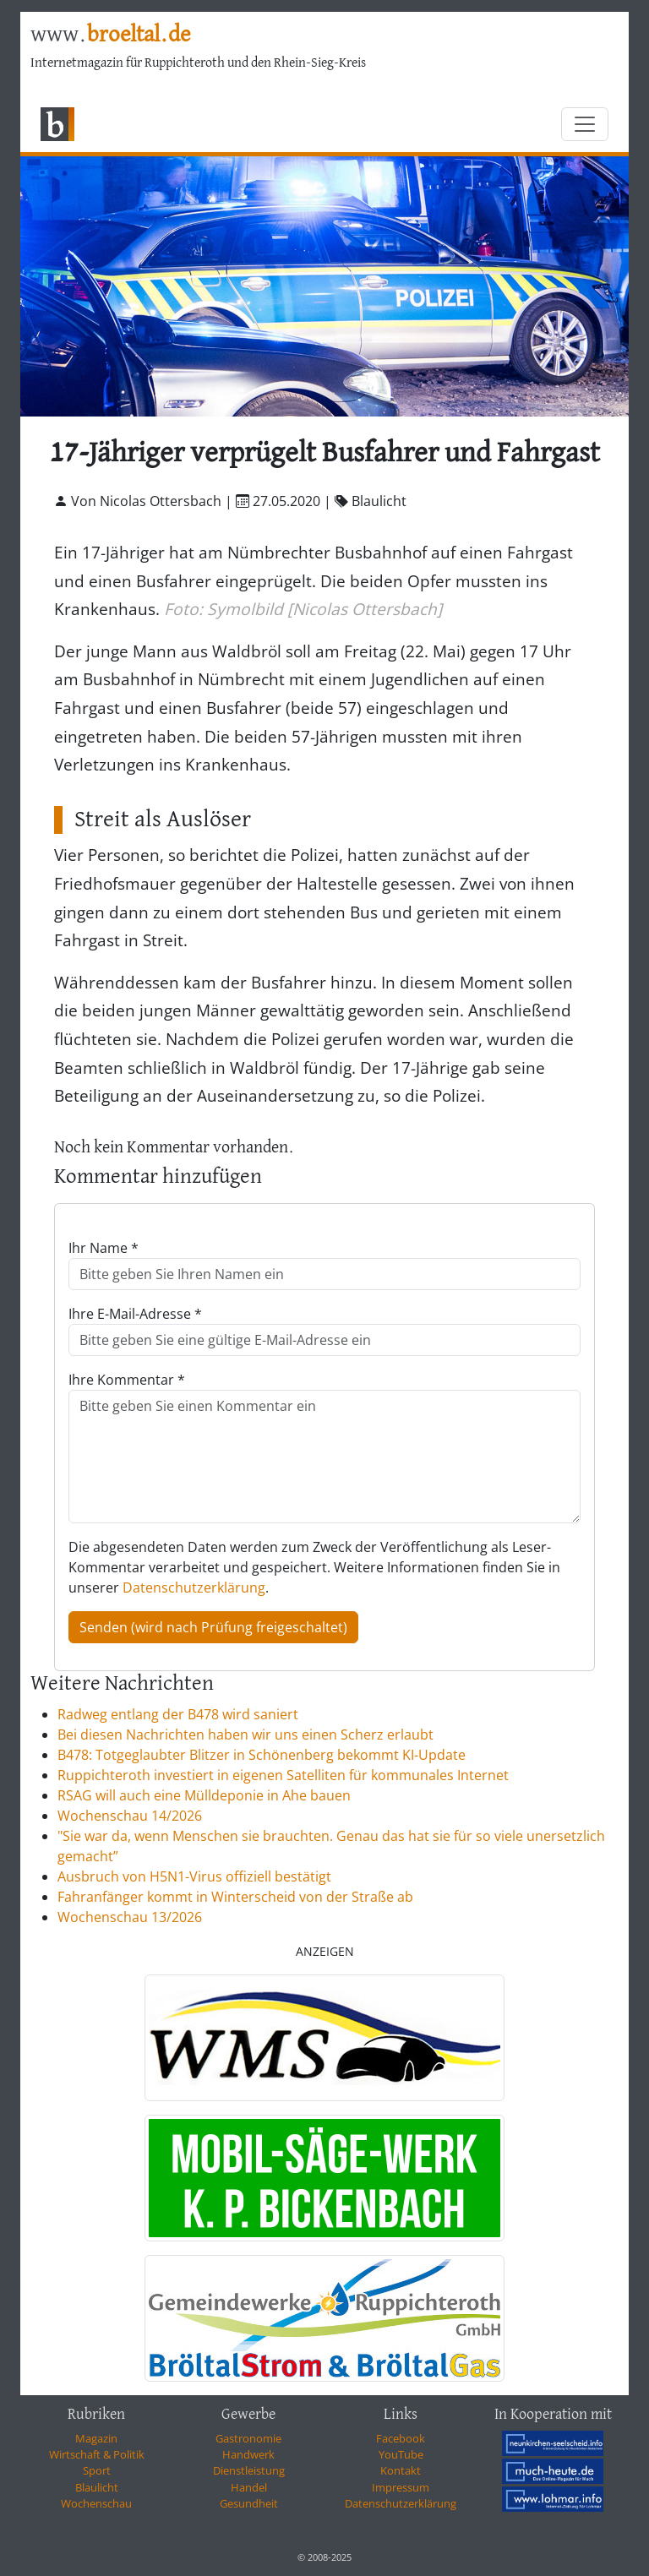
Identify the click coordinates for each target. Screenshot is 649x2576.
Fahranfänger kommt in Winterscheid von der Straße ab (235, 1896)
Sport (97, 2470)
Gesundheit (249, 2503)
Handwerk (248, 2454)
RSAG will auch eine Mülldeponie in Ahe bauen (204, 1795)
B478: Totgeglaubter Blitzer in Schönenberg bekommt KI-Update (261, 1754)
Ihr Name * (103, 1248)
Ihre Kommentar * (126, 1379)
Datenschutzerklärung (194, 1587)
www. (110, 35)
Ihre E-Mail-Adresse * (135, 1313)
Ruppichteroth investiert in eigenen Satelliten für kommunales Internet (283, 1775)
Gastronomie (248, 2438)
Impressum (400, 2487)
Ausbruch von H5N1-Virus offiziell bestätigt (194, 1876)
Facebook (400, 2438)
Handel (249, 2487)
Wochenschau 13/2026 (129, 1917)
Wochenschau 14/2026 (129, 1815)
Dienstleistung (249, 2470)
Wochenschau (96, 2503)
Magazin (96, 2438)
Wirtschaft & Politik (97, 2454)
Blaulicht (96, 2487)
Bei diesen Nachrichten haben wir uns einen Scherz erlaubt (245, 1734)
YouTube (401, 2454)
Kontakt (400, 2470)
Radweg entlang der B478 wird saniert (177, 1714)
